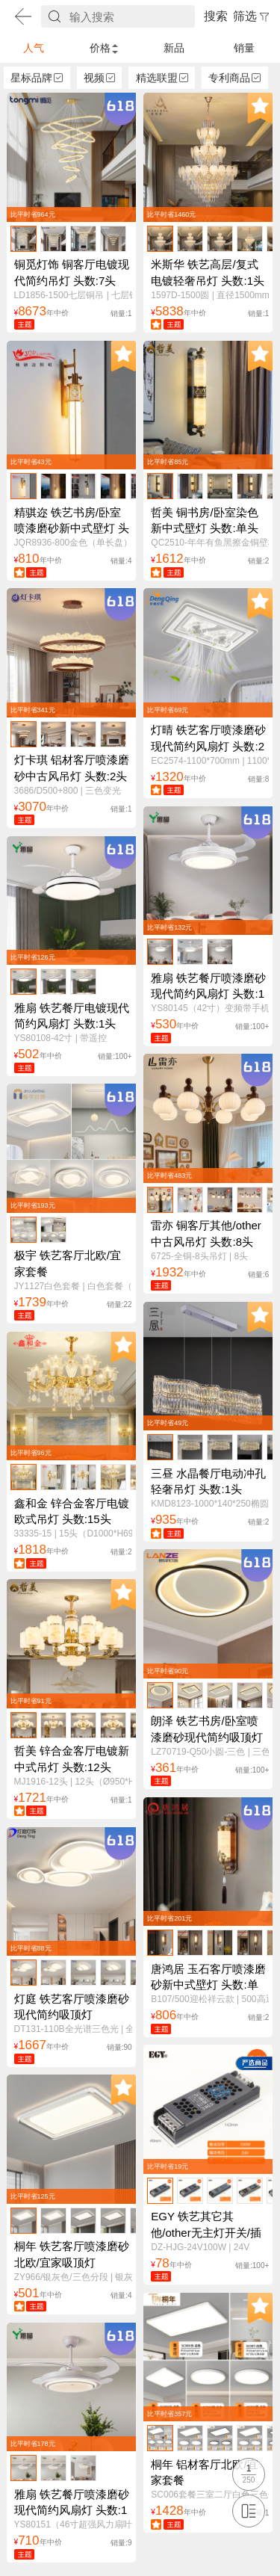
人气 (33, 48)
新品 (174, 48)
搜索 (216, 16)
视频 (99, 78)
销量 (244, 48)
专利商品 (234, 78)
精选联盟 (162, 78)
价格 (104, 48)
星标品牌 (36, 78)
